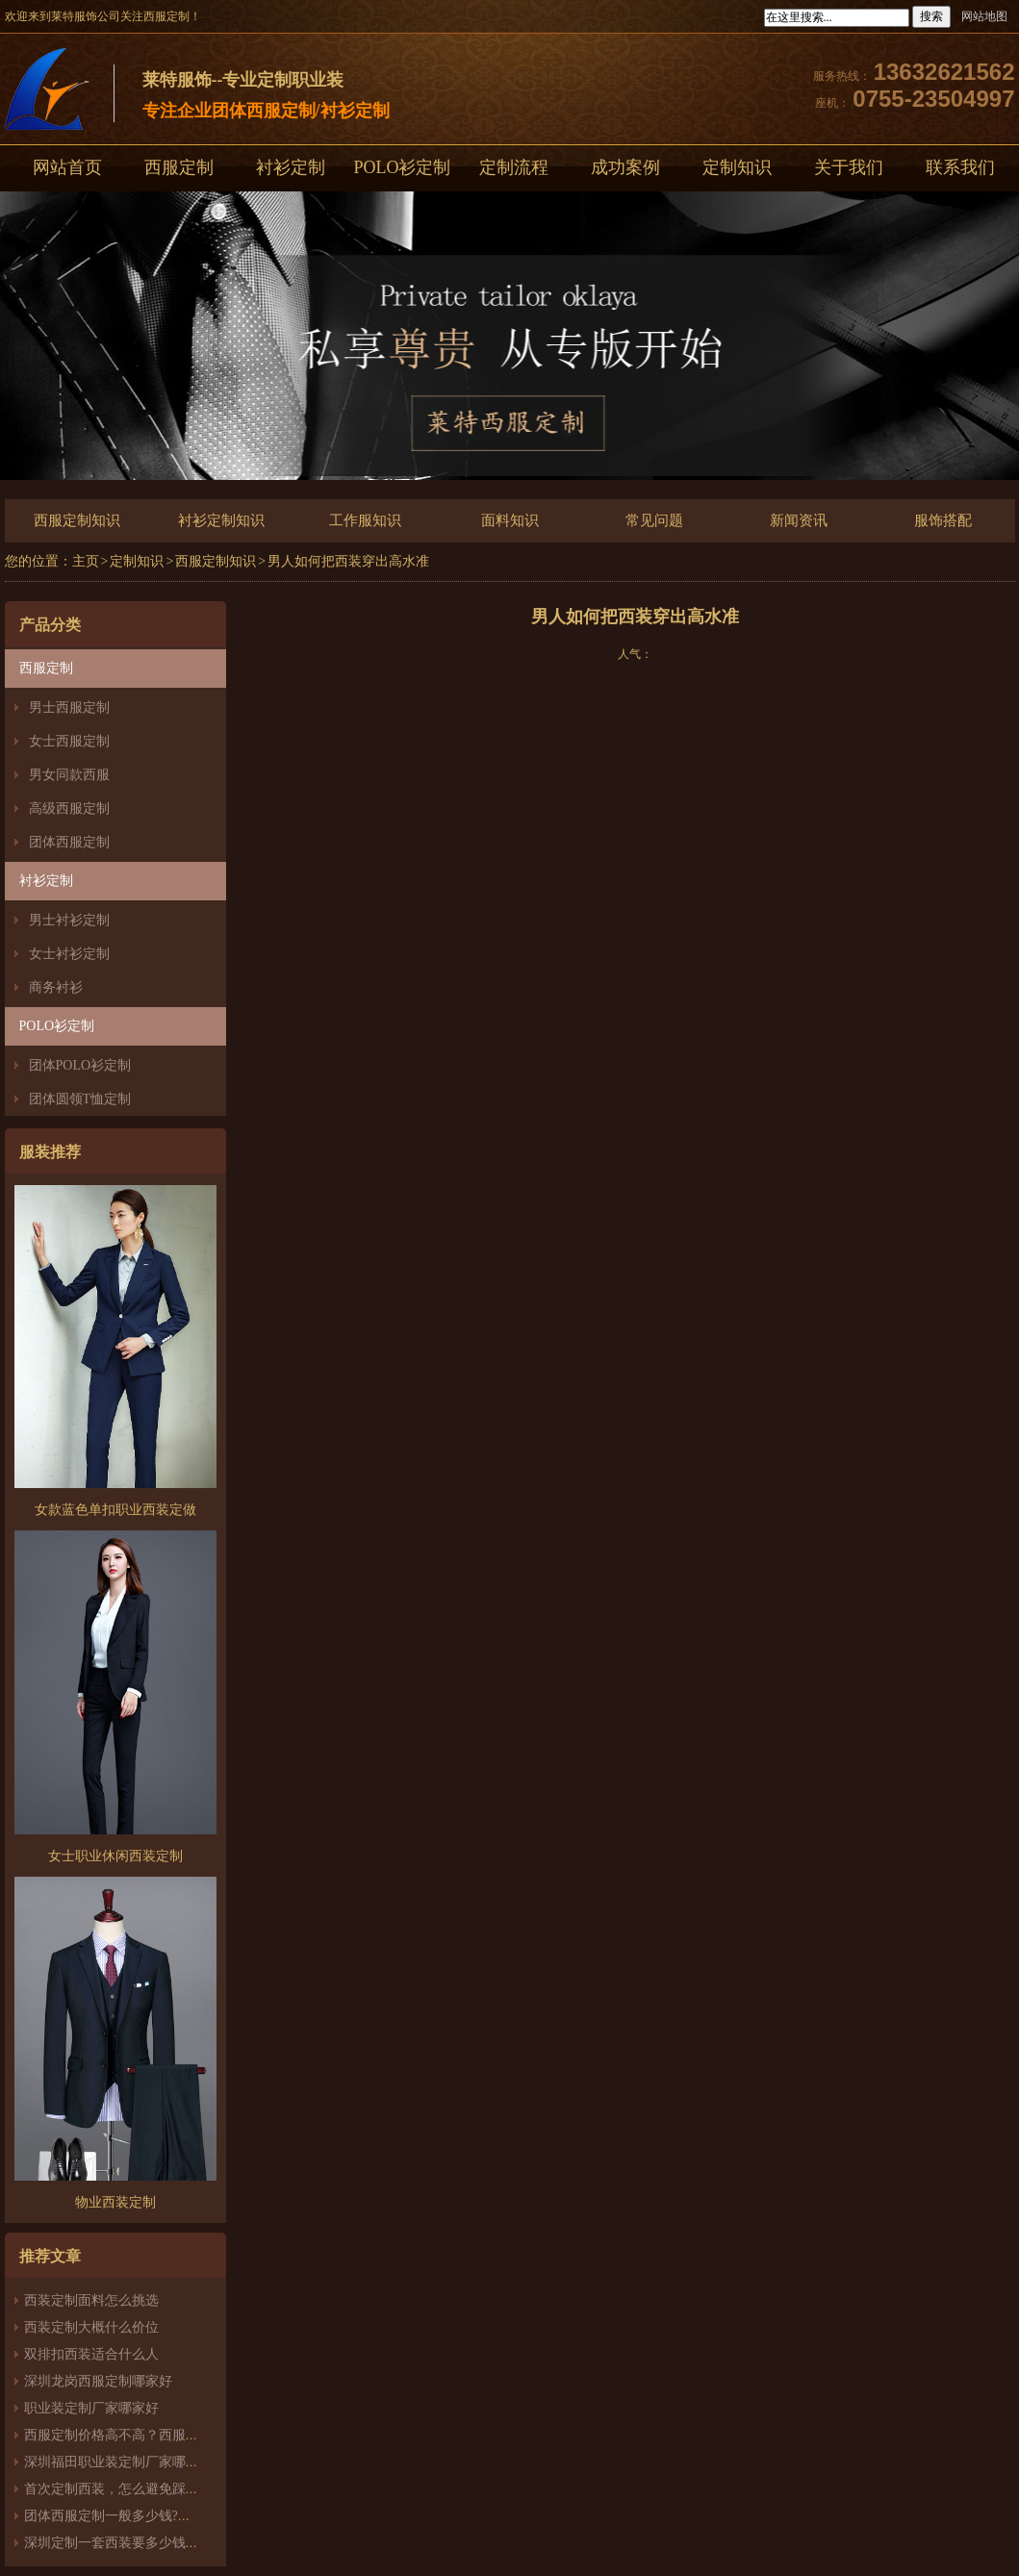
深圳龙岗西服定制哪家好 (98, 2381)
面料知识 (510, 520)
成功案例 (625, 167)
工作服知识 (365, 520)
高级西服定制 (69, 808)
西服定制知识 (77, 520)
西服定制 (179, 167)
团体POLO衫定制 (80, 1065)
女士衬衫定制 (69, 954)
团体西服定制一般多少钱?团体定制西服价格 (155, 2516)
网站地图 (984, 16)
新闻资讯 (799, 520)
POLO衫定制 (401, 167)
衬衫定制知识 (221, 520)
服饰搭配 (943, 520)
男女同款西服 (69, 775)
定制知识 (737, 167)
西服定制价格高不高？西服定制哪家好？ (145, 2435)
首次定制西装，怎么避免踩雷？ (118, 2489)
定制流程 (513, 167)
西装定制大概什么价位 (91, 2327)
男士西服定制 (69, 707)
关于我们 (848, 167)
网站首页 (67, 167)
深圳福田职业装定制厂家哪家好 (118, 2462)
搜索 (931, 16)
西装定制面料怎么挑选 (91, 2300)
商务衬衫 (56, 987)
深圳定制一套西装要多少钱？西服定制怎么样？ (165, 2543)
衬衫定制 (290, 167)
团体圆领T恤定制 (80, 1099)
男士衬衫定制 (69, 920)
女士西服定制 (69, 741)
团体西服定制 (69, 842)
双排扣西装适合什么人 (98, 2354)
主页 (85, 561)
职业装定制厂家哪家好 (91, 2408)
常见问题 (654, 520)
